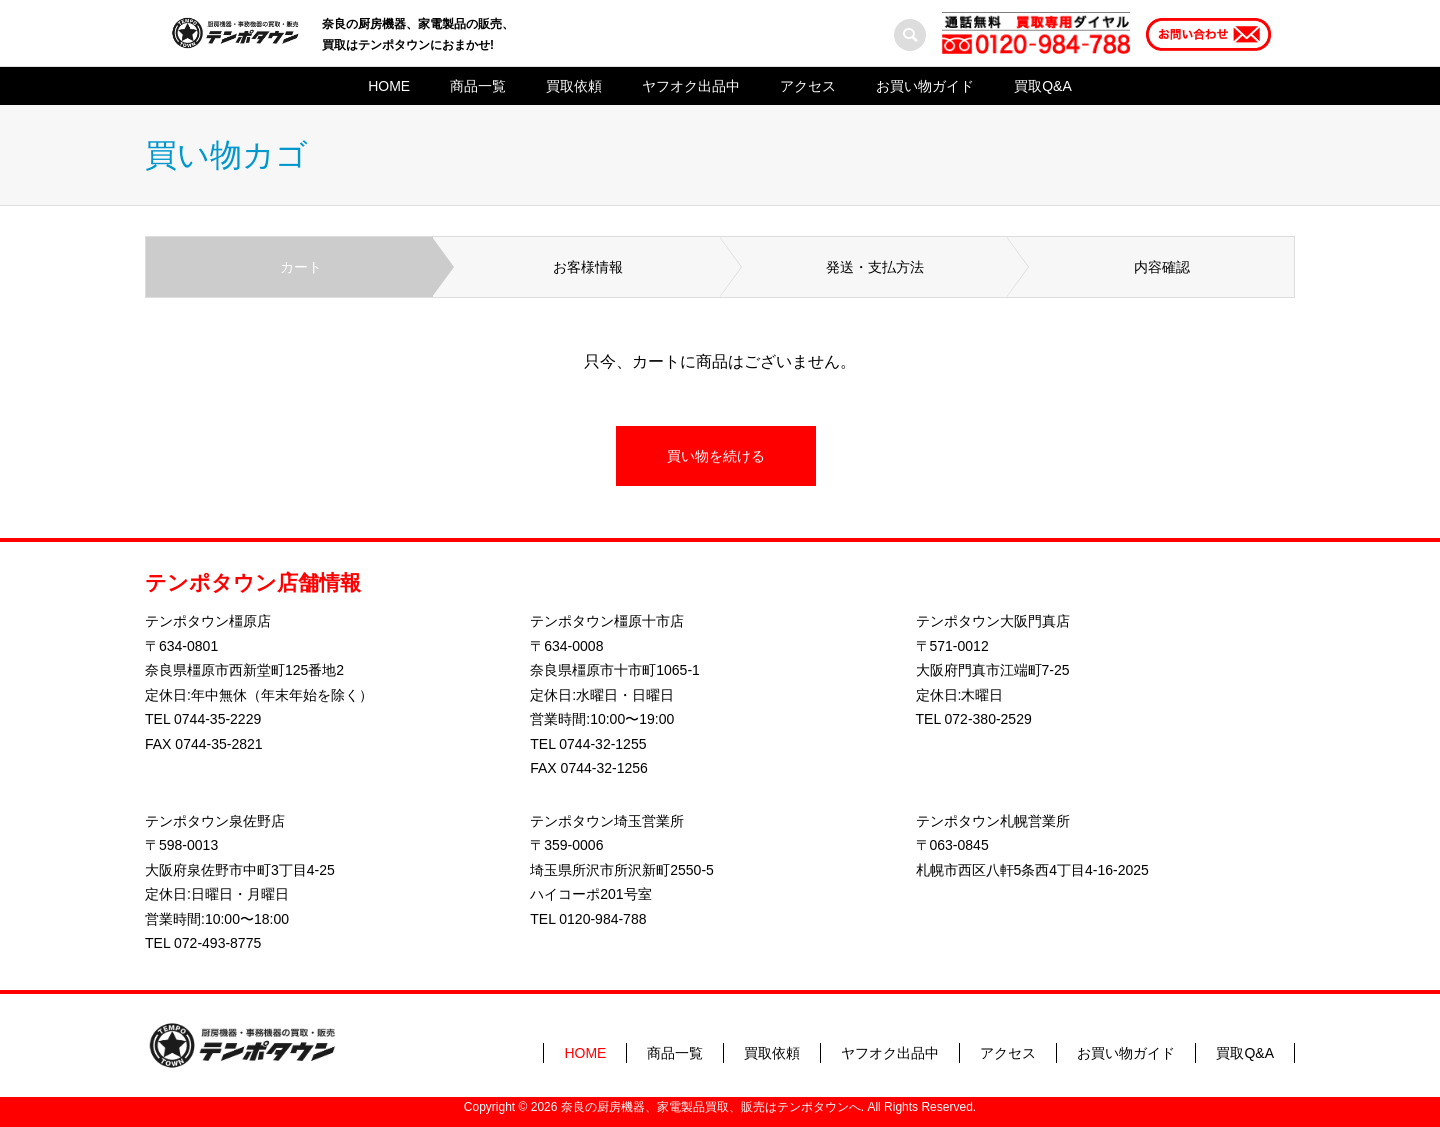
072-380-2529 (988, 719)
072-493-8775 (217, 943)
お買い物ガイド (925, 86)
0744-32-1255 (602, 744)
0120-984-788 (602, 919)
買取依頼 (574, 86)
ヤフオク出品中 (691, 86)
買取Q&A (1043, 86)
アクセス (808, 86)
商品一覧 (478, 86)
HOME (389, 86)
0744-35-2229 (217, 719)
